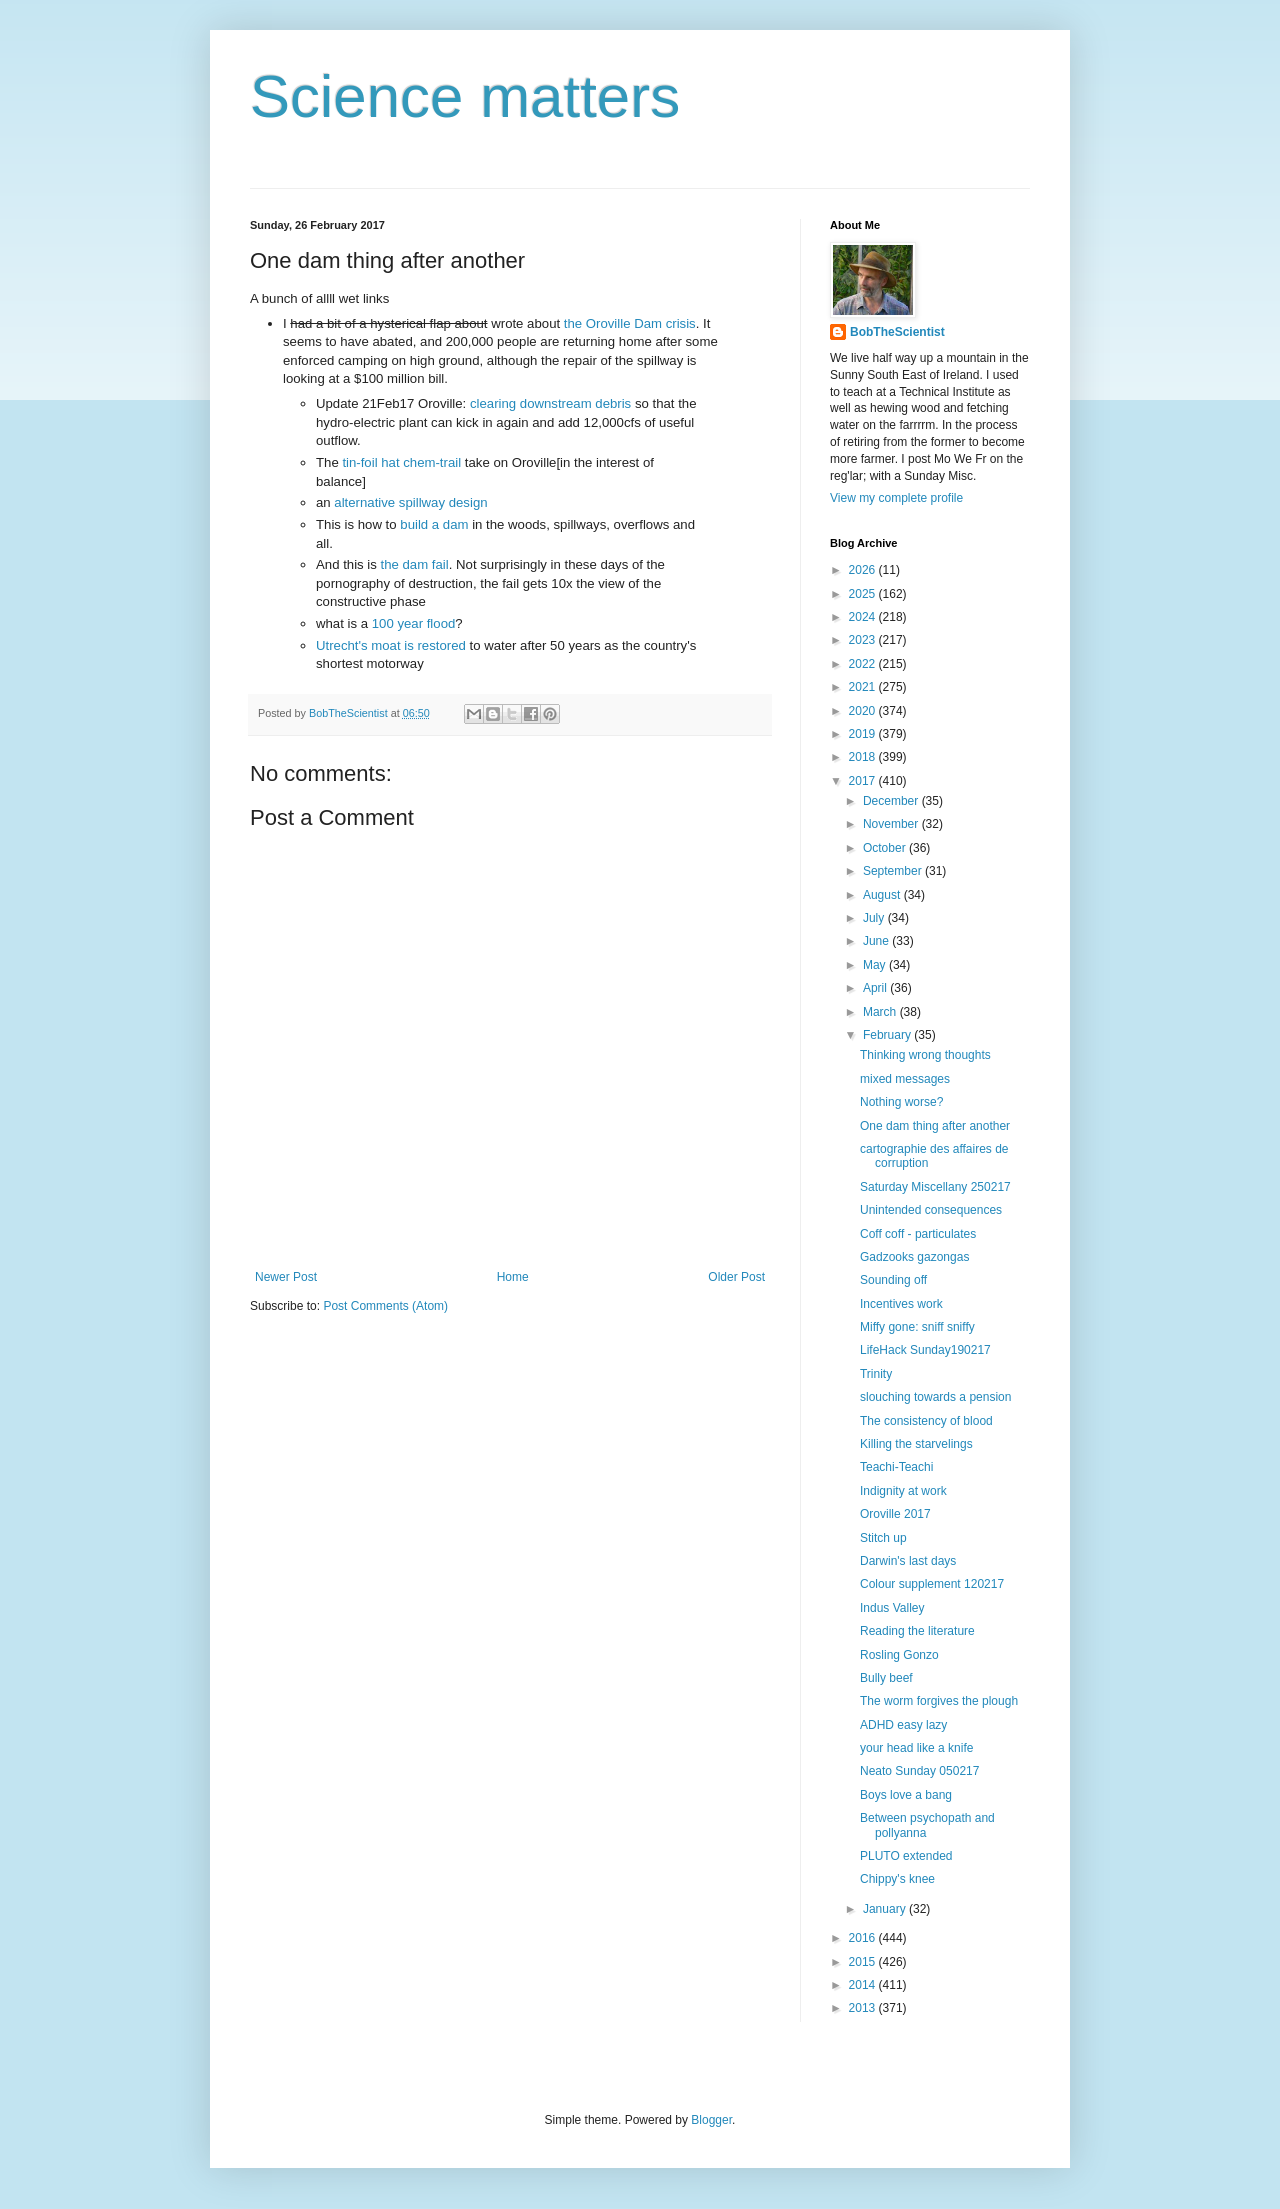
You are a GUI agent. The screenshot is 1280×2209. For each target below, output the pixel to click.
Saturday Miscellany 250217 (935, 1187)
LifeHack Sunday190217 (925, 1350)
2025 (864, 594)
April (876, 988)
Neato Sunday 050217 (919, 1771)
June (877, 941)
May (876, 965)
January (886, 1909)
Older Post (736, 1277)
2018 (864, 757)
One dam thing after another (935, 1126)
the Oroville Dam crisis (630, 323)
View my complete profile (896, 498)
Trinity (876, 1374)
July (875, 918)
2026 (864, 570)
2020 (864, 711)
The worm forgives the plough (939, 1701)
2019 (864, 734)
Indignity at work (903, 1491)
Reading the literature (917, 1631)
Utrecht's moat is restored (391, 645)
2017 (864, 781)
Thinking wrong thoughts (925, 1055)
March (881, 1012)
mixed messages (905, 1079)
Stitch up (883, 1538)
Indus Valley (892, 1608)
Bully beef (886, 1678)
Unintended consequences (931, 1210)
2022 (864, 664)
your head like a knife (916, 1748)
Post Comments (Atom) (385, 1306)
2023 (864, 640)
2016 (864, 1938)
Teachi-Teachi (896, 1467)
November (892, 824)
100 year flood (414, 623)
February (888, 1035)
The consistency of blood (926, 1421)
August (883, 895)
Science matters (465, 96)
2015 (864, 1962)
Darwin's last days (908, 1561)
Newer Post (286, 1277)
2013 (864, 2008)
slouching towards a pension (935, 1397)
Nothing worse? (901, 1102)
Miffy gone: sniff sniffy (917, 1327)
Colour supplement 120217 (932, 1584)
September (894, 871)
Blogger (711, 2120)
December (892, 801)
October (886, 848)
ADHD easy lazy (903, 1725)
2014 (864, 1985)
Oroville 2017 (895, 1514)
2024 (864, 617)
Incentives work (901, 1304)
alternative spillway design (410, 502)
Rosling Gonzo (899, 1655)
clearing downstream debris (550, 403)
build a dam (434, 524)
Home (513, 1277)
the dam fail (415, 564)
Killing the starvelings (916, 1444)
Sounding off (893, 1280)
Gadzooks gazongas (914, 1257)
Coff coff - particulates (918, 1234)
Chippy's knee (897, 1879)
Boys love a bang (906, 1795)
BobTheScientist (897, 332)
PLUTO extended (906, 1856)
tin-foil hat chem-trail (401, 462)
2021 (864, 687)
